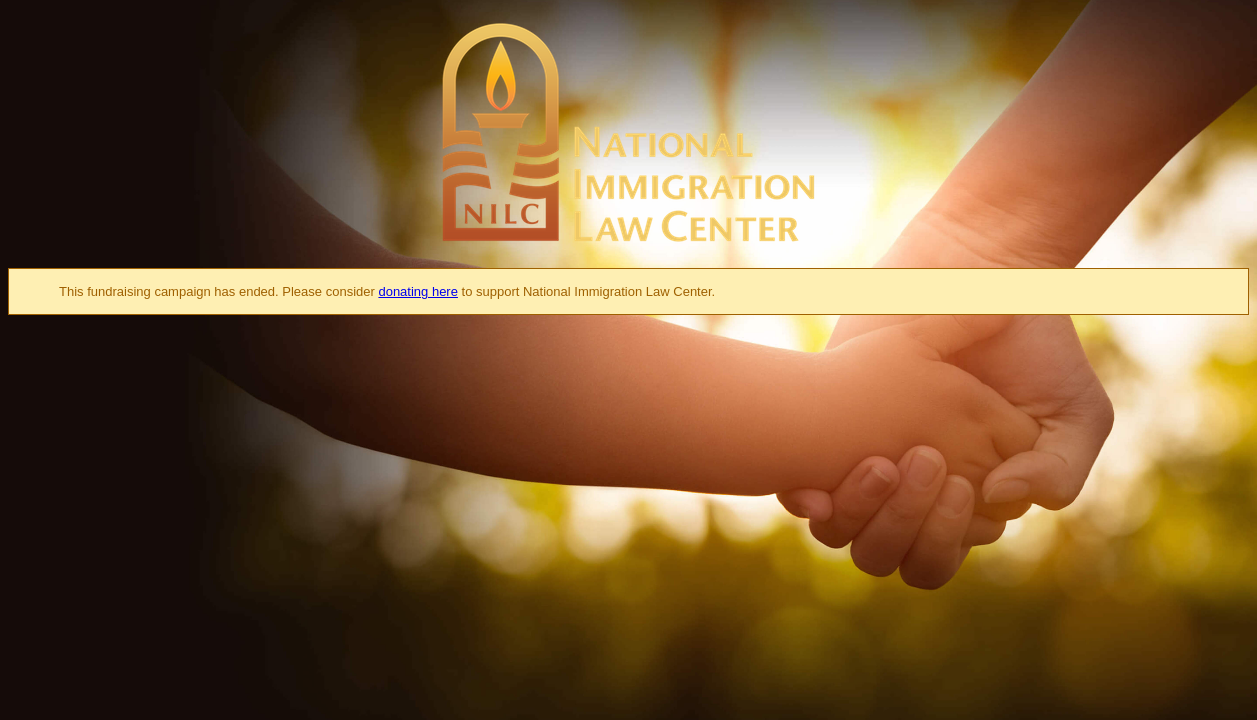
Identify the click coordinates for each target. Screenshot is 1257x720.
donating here (418, 291)
